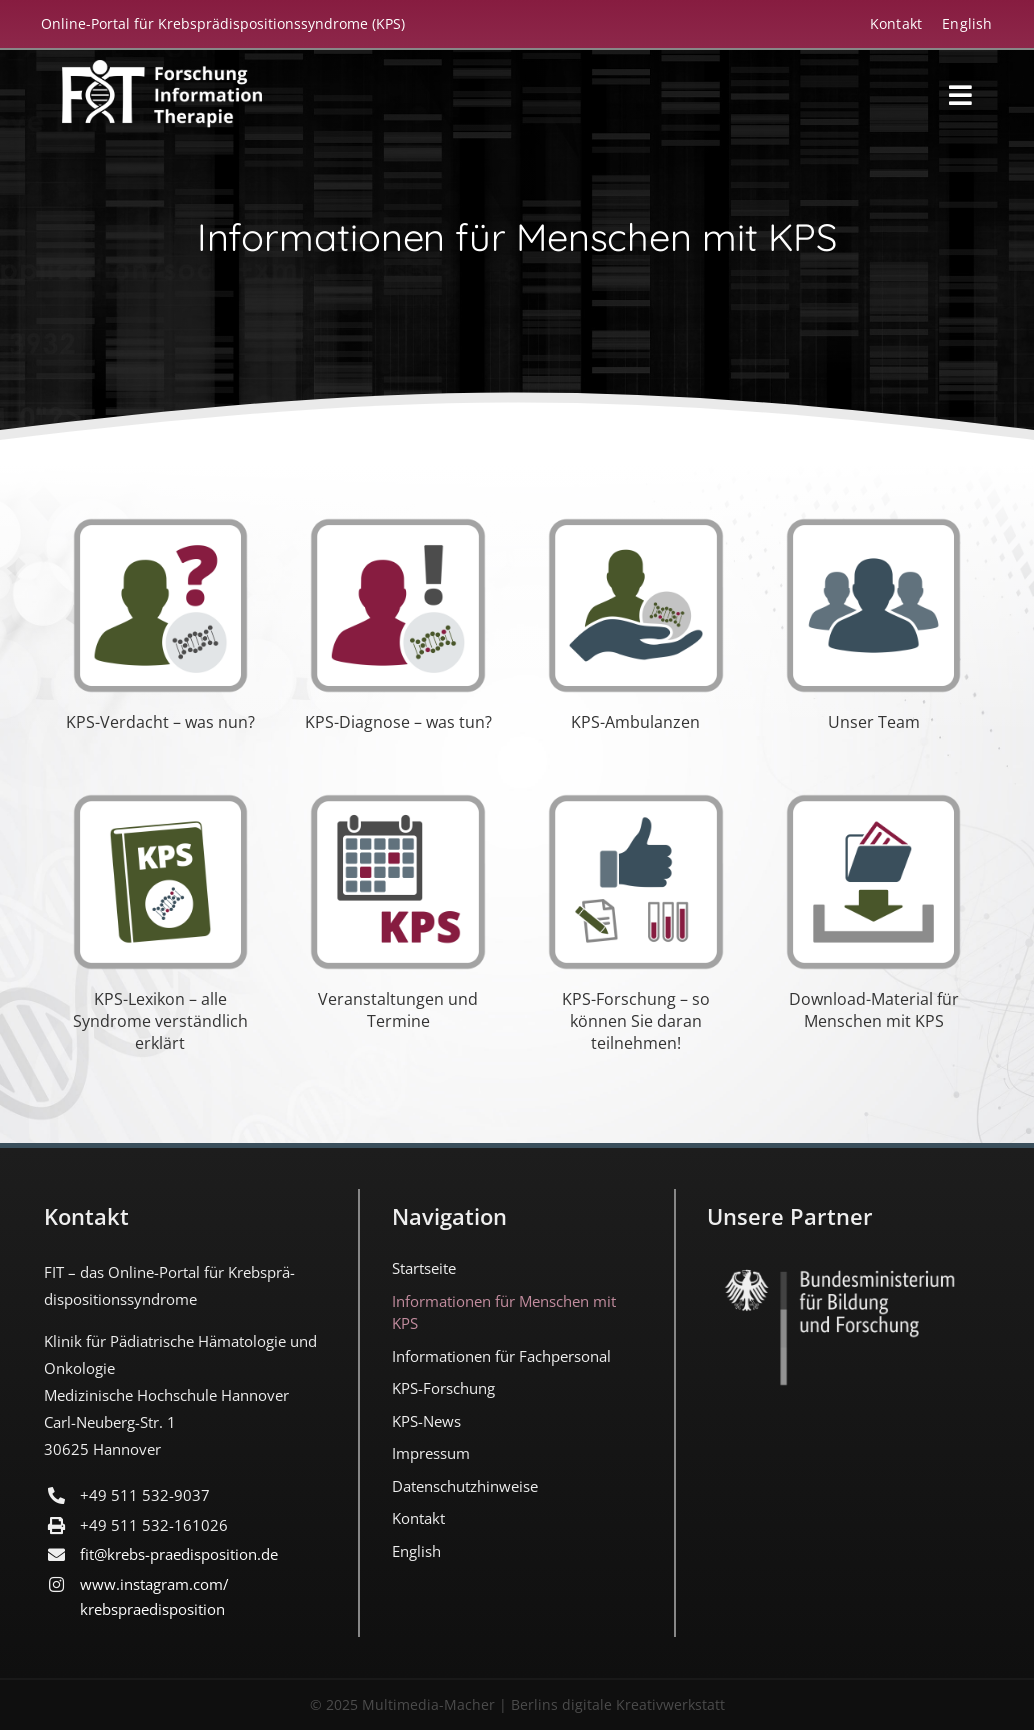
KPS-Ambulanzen (635, 722)
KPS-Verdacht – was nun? (160, 722)
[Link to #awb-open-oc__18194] (960, 95)
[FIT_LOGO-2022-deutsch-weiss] (162, 69)
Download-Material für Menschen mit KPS (874, 1010)
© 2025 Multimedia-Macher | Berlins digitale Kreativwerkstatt (517, 1704)
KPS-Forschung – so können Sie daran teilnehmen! (636, 1021)
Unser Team (874, 722)
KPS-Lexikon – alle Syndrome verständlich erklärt (160, 1021)
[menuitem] (957, 23)
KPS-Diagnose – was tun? (398, 722)
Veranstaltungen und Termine (398, 1010)
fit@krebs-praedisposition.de (179, 1554)
